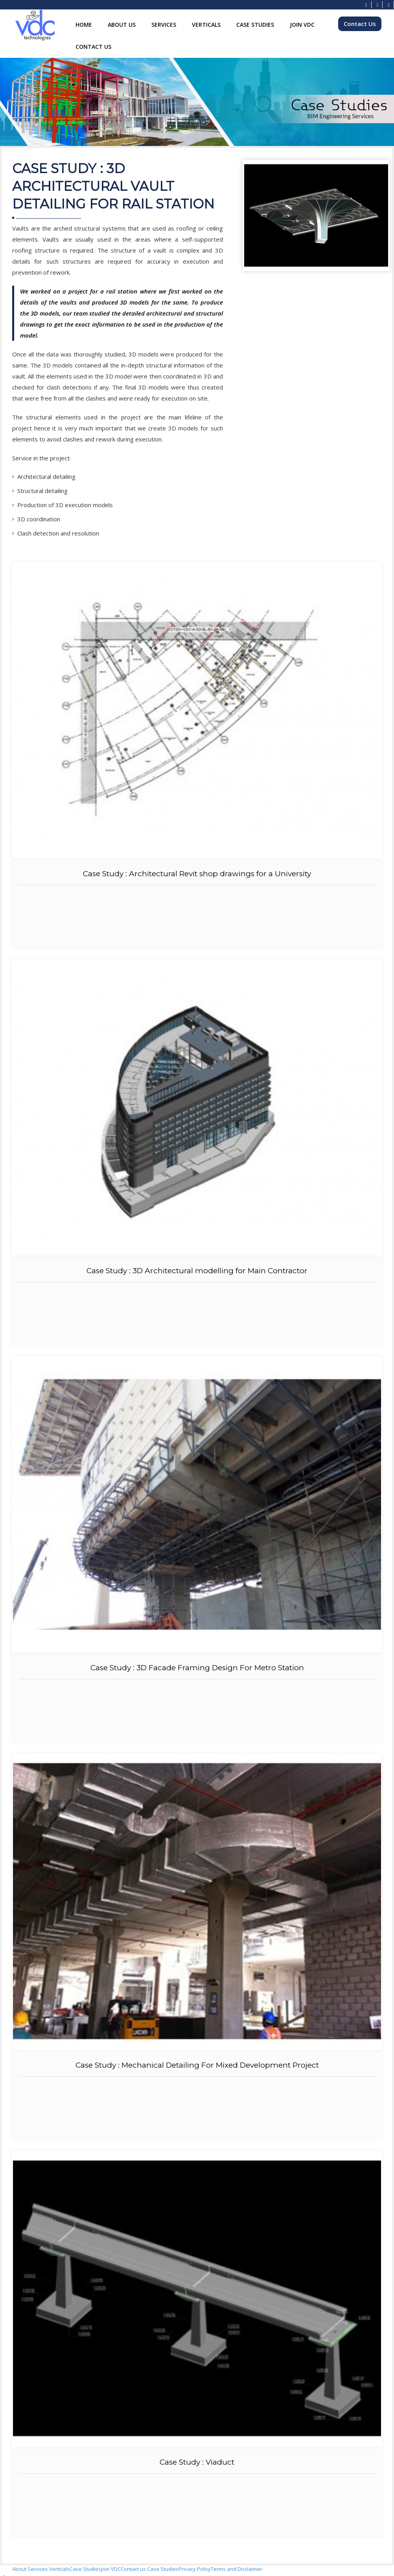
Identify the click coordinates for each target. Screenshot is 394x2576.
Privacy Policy (195, 2568)
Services (163, 24)
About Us (122, 24)
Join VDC (302, 24)
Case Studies (255, 24)
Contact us (133, 2568)
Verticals (206, 24)
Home (83, 24)
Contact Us (93, 46)
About (20, 2568)
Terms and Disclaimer (236, 2568)
